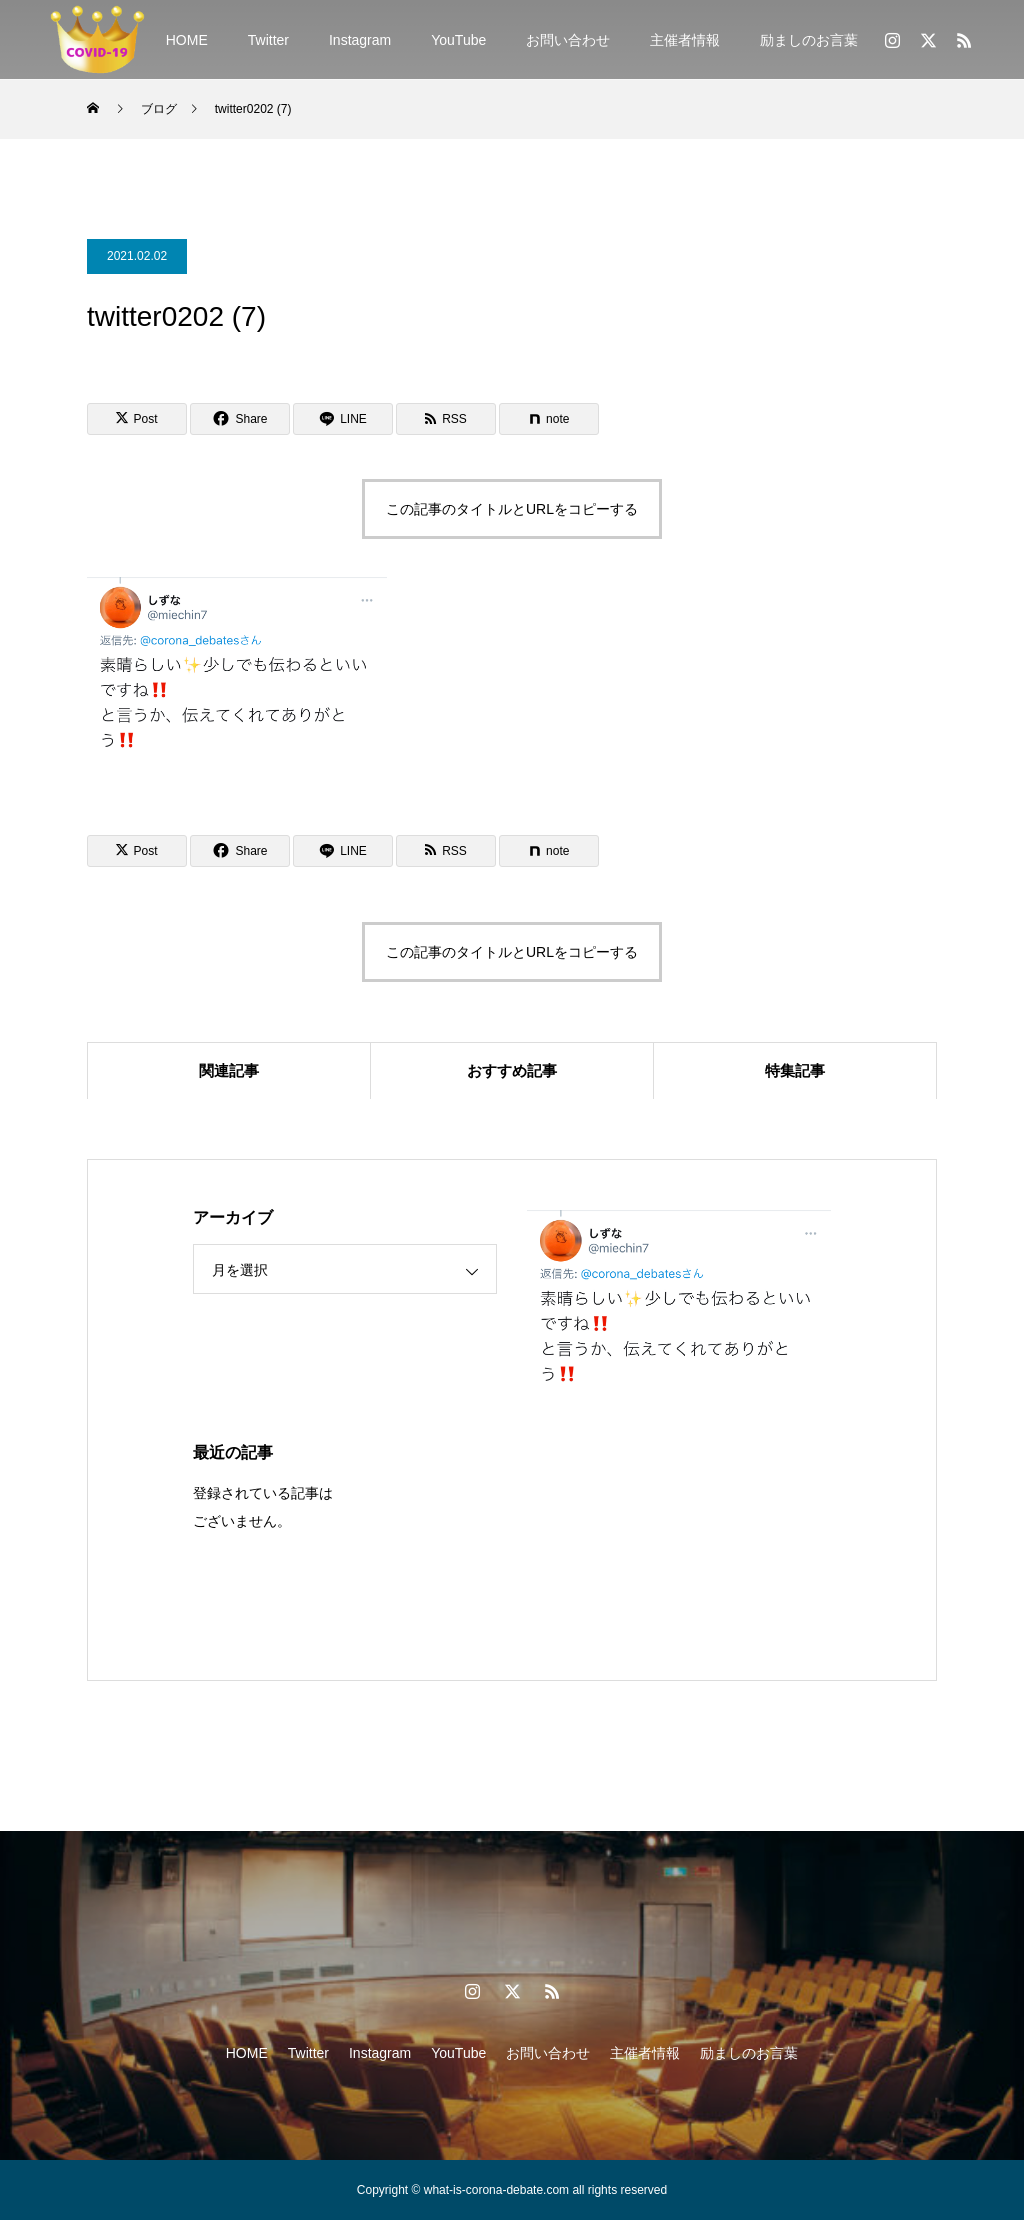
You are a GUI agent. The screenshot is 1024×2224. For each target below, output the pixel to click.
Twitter (268, 40)
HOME (187, 40)
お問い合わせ (568, 40)
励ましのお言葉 (809, 40)
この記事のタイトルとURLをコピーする (512, 509)
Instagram (360, 40)
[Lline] (343, 419)
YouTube (458, 40)
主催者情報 (685, 40)
